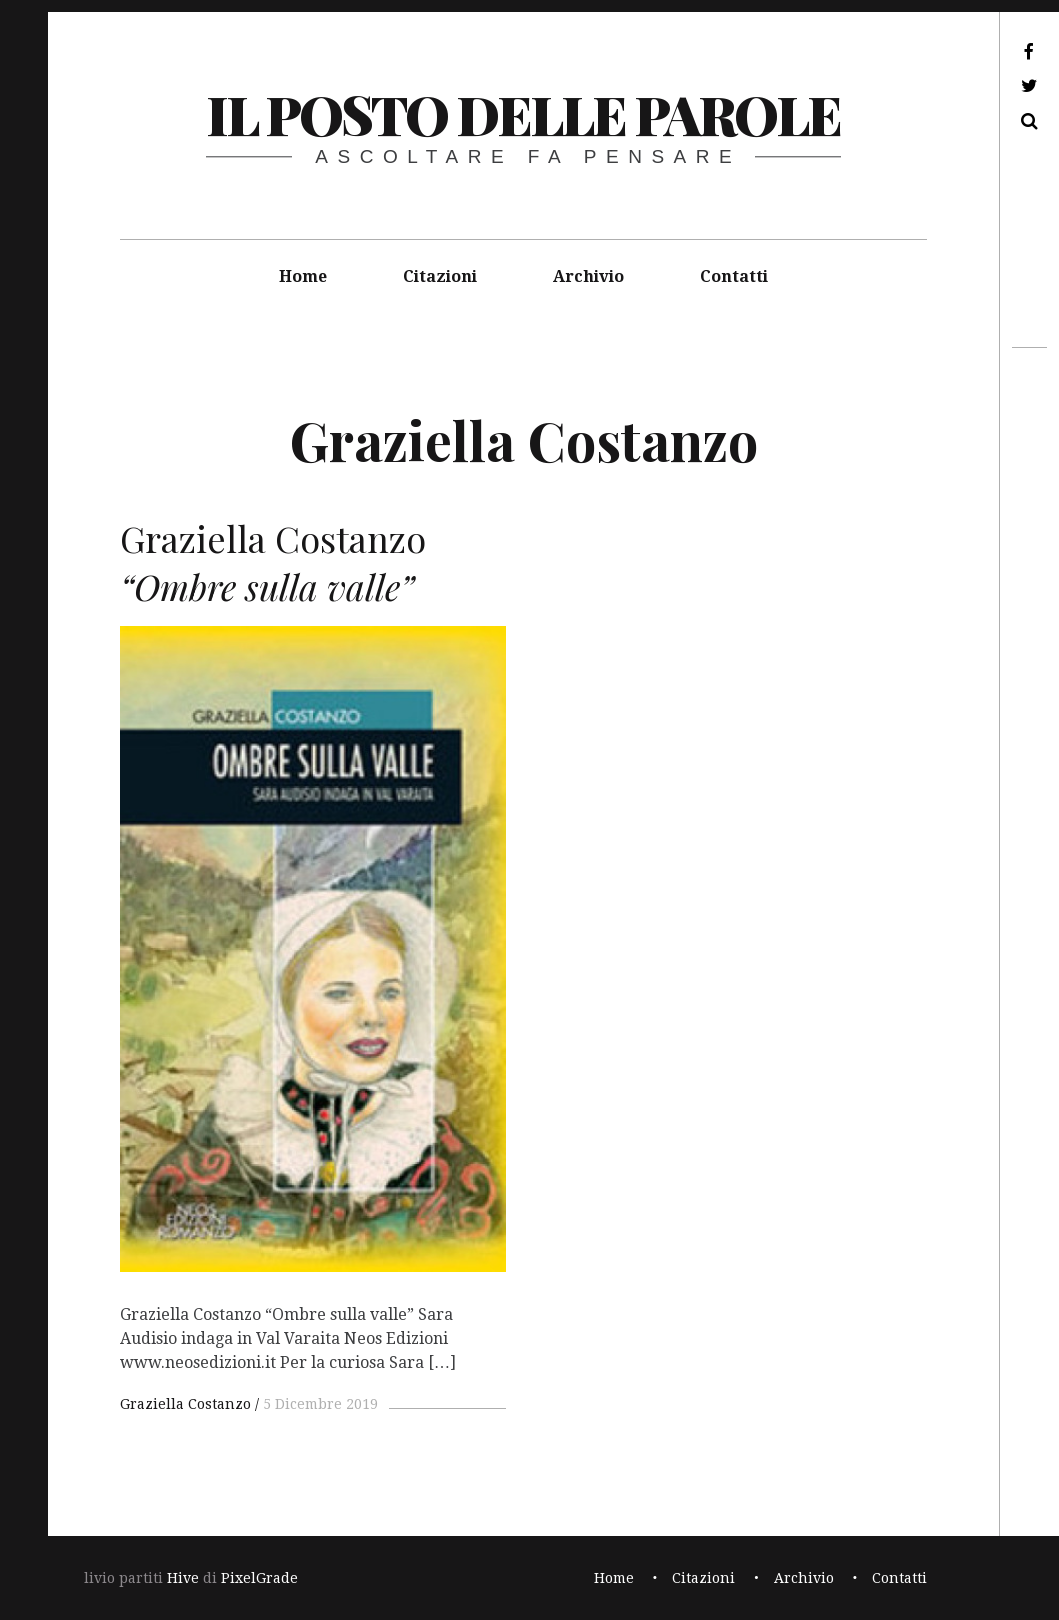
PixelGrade (259, 1578)
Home (303, 276)
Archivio (588, 276)
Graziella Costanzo (185, 1404)
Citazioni (440, 276)
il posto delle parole (523, 114)
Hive (183, 1578)
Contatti (734, 276)
